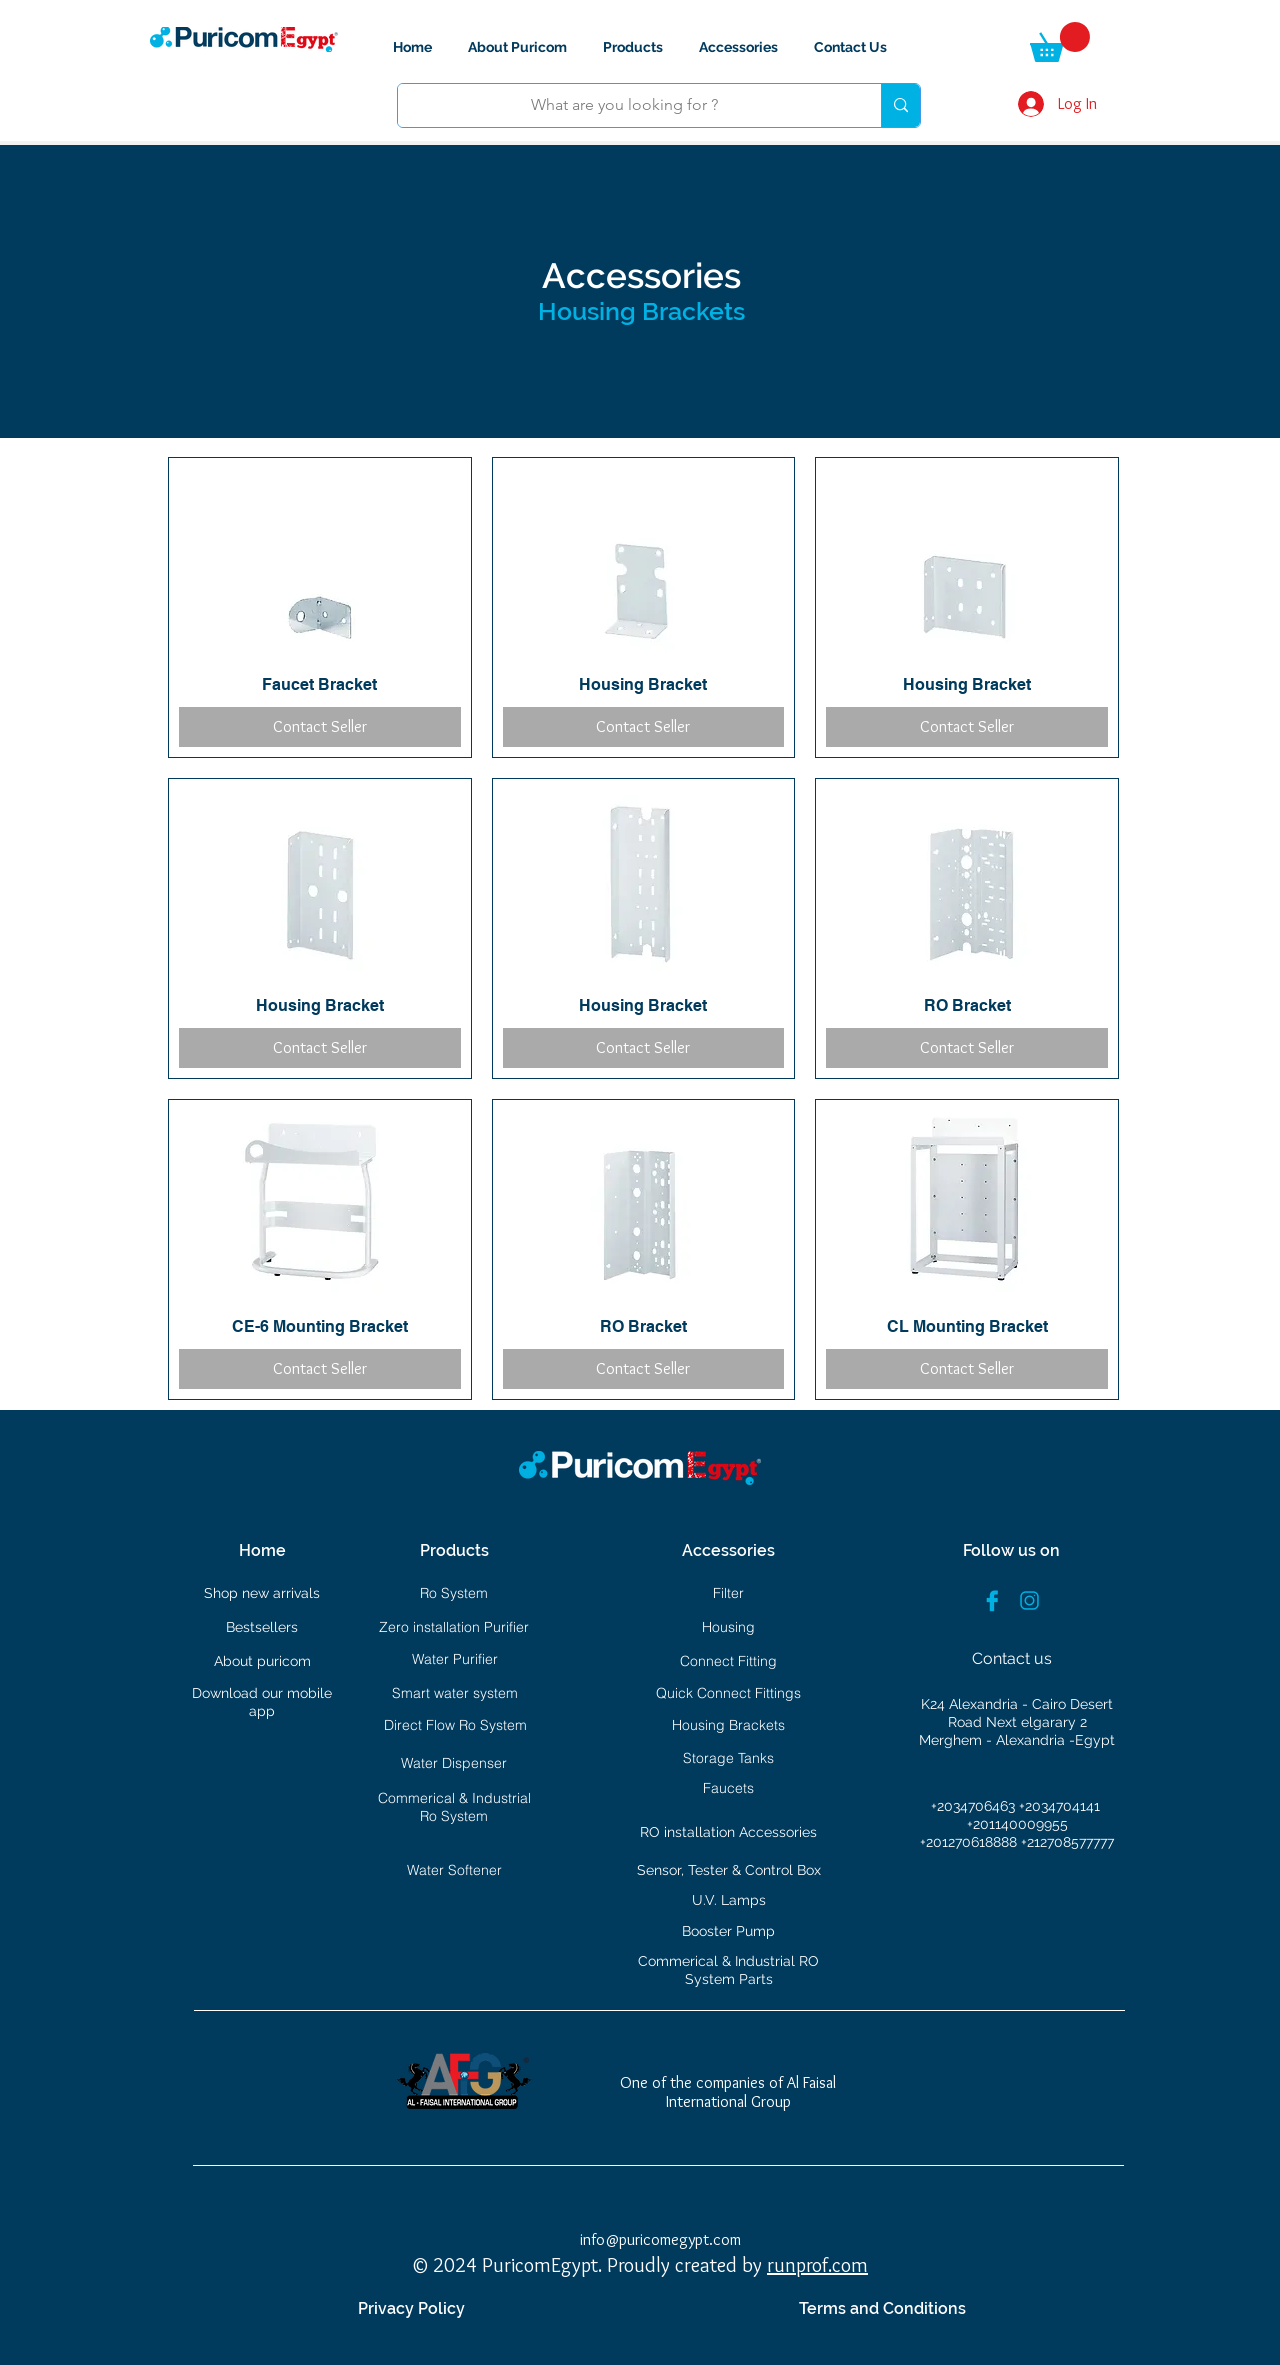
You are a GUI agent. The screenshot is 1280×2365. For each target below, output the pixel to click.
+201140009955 (1017, 1824)
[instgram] (1029, 1600)
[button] (1060, 42)
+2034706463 (975, 1806)
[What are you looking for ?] (624, 105)
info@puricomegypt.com (660, 2239)
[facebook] (992, 1600)
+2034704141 (1059, 1806)
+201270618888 (970, 1842)
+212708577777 (1067, 1842)
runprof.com (817, 2265)
